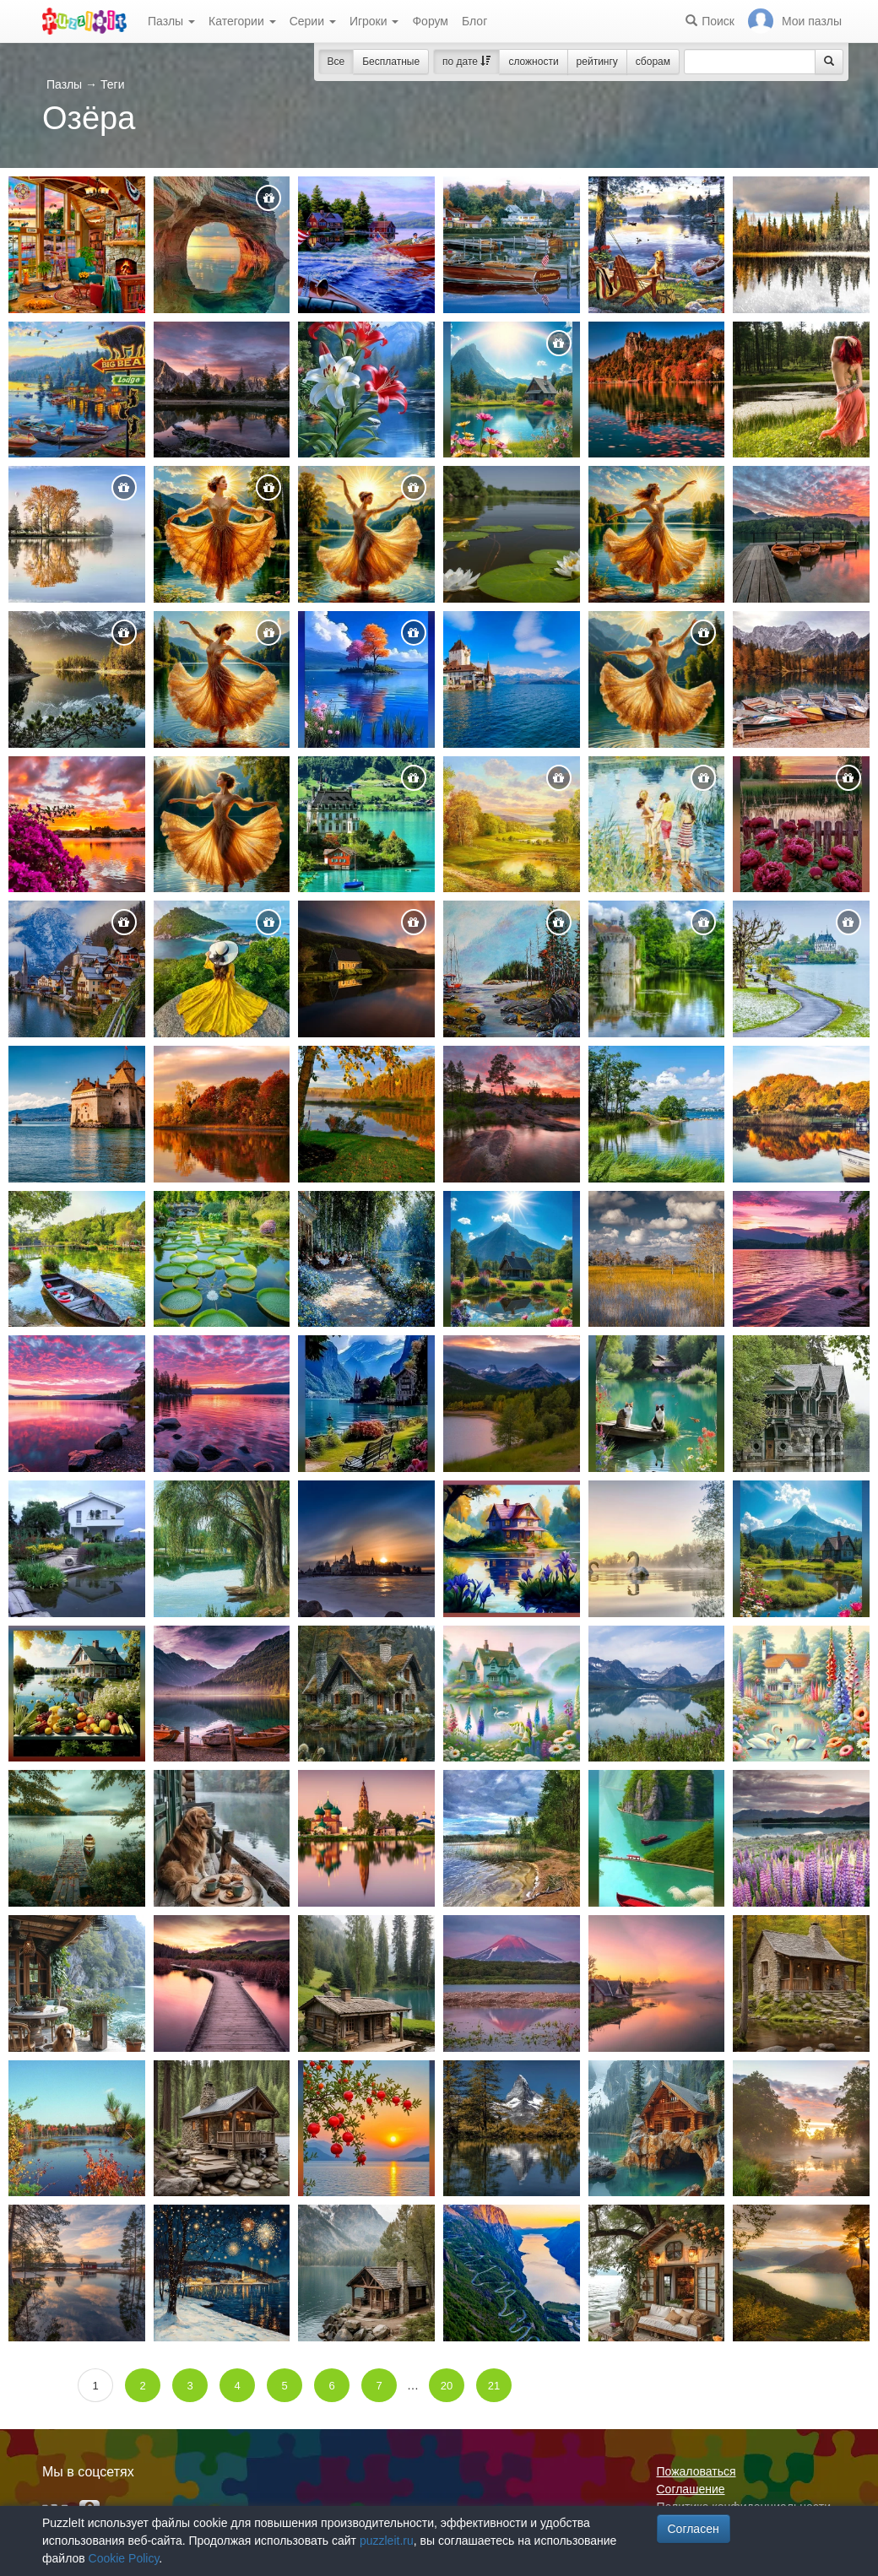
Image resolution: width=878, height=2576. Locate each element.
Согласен (693, 2528)
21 (494, 2385)
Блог (474, 21)
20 (447, 2385)
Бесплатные (391, 62)
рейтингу (597, 62)
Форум (430, 21)
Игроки (374, 21)
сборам (653, 62)
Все (336, 62)
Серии (313, 21)
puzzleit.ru (387, 2540)
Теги (112, 84)
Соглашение (691, 2489)
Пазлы (171, 21)
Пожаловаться (696, 2471)
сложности (533, 62)
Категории (242, 21)
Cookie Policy (124, 2558)
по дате (466, 62)
